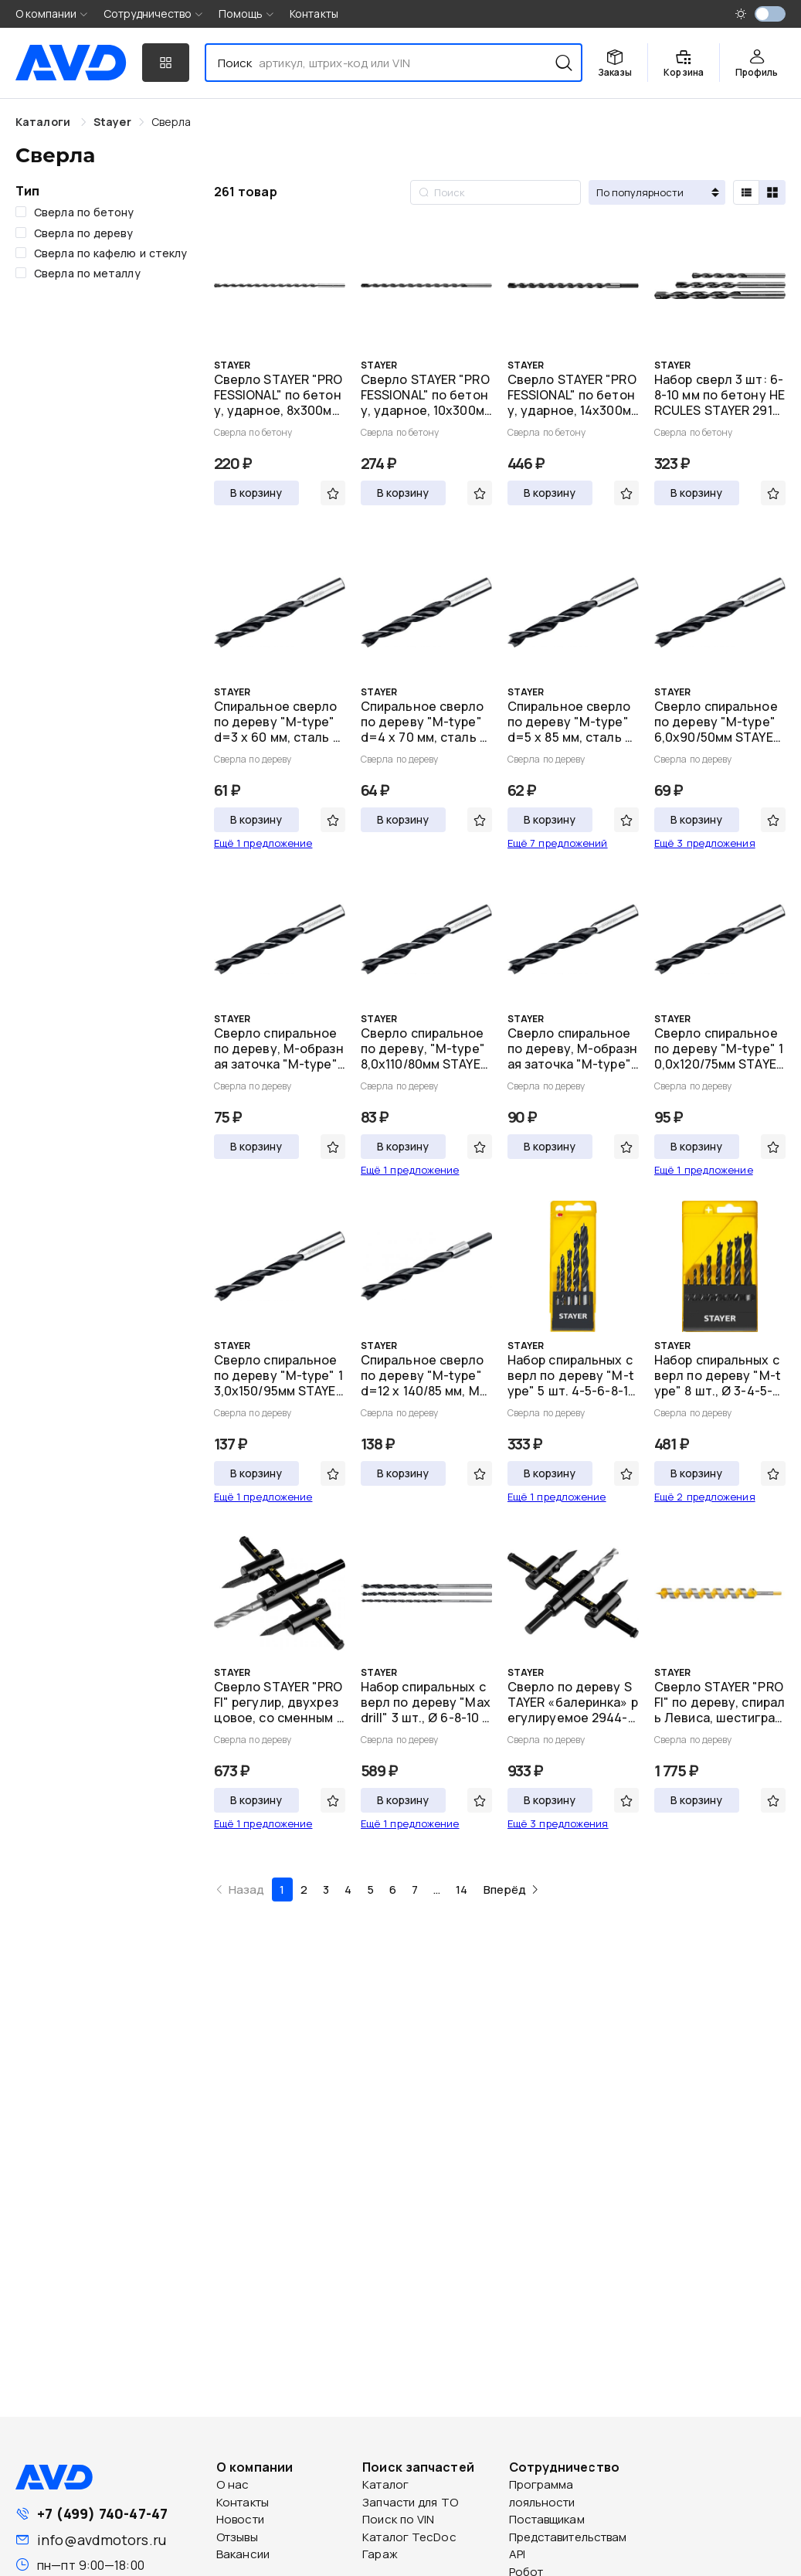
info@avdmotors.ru (101, 2539)
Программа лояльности (542, 2493)
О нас (232, 2484)
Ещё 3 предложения (704, 843)
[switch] (770, 14)
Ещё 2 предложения (704, 1497)
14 (461, 1889)
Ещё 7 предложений (557, 843)
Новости (240, 2519)
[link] (112, 121)
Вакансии (243, 2554)
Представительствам (568, 2537)
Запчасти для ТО (410, 2502)
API (517, 2554)
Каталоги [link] (44, 121)
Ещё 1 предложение (263, 843)
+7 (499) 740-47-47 (102, 2513)
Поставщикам (547, 2519)
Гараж (380, 2554)
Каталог (385, 2484)
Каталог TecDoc (409, 2537)
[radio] (746, 192)
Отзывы (237, 2537)
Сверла (171, 121)
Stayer (112, 121)
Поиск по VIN (398, 2519)
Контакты (314, 13)
